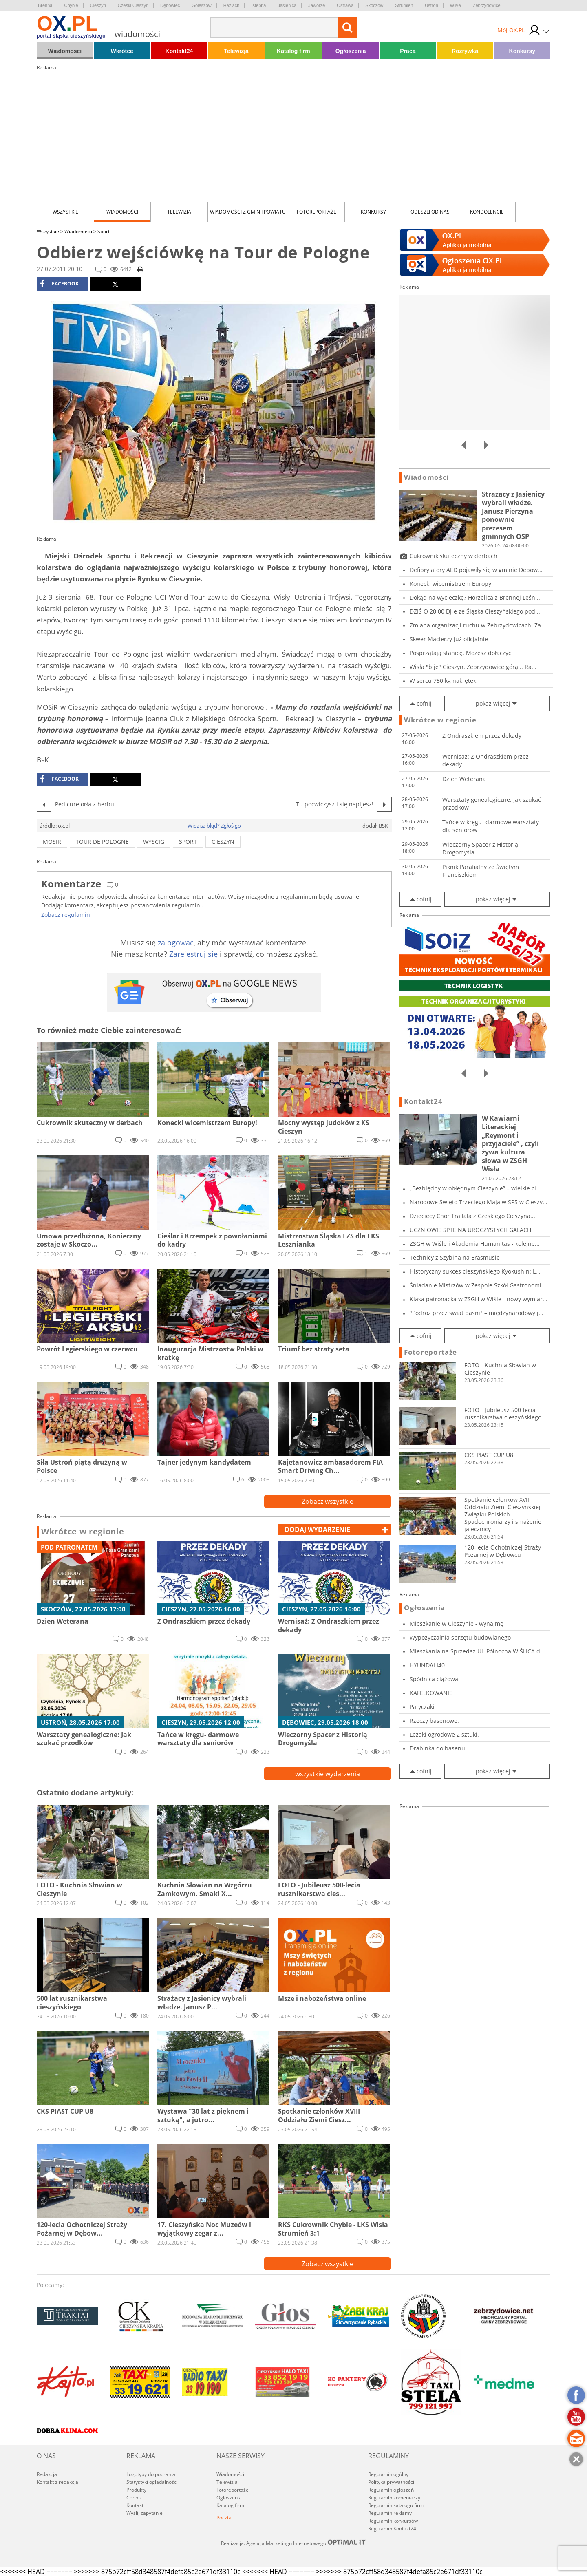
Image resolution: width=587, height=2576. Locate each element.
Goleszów (201, 5)
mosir (52, 841)
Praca (407, 51)
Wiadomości (65, 51)
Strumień (404, 5)
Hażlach (231, 5)
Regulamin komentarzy (394, 2497)
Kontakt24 (179, 51)
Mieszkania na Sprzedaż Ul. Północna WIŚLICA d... (477, 1651)
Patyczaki (422, 1707)
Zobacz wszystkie (327, 1501)
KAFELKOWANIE (431, 1693)
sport (188, 841)
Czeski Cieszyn (133, 5)
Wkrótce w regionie (82, 1531)
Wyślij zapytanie (144, 2513)
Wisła (455, 5)
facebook (59, 284)
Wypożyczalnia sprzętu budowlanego (460, 1637)
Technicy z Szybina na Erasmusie (455, 1257)
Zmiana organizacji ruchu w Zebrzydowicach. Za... (478, 625)
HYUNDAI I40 (427, 1665)
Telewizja (236, 51)
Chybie (71, 5)
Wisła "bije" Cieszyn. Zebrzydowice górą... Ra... (473, 667)
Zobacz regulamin (65, 914)
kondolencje (487, 211)
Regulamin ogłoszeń (391, 2489)
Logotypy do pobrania (150, 2474)
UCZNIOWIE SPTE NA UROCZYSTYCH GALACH (470, 1230)
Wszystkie (65, 211)
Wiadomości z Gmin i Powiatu (248, 211)
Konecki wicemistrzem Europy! (451, 583)
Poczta (224, 2517)
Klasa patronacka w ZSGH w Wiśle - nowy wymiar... (478, 1299)
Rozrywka (465, 51)
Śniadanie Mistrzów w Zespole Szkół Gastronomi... (478, 1285)
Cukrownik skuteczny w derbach (453, 556)
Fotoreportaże (316, 211)
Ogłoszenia (350, 51)
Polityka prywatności (391, 2482)
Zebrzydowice (487, 5)
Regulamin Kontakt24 (392, 2528)
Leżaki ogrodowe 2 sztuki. (444, 1734)
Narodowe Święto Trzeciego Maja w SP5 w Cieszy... (478, 1202)
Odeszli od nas (430, 211)
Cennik (134, 2497)
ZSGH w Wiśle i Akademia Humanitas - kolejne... (475, 1243)
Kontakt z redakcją (57, 2482)
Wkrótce (122, 51)
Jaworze (316, 5)
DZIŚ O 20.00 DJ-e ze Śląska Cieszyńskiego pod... (475, 611)
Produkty (136, 2489)
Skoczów (374, 5)
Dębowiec (170, 5)
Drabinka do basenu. (438, 1748)
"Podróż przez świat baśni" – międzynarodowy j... (476, 1313)
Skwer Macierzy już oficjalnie (449, 639)
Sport (103, 231)
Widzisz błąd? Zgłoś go (214, 825)
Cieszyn (98, 5)
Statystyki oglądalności (152, 2482)
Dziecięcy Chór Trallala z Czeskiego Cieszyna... (472, 1216)
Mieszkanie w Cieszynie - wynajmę (456, 1623)
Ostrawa (345, 5)
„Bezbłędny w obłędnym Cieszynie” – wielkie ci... (475, 1188)
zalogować (176, 942)
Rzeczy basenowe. (434, 1720)
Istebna (258, 5)
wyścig (153, 841)
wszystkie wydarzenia (327, 1773)
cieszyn (223, 841)
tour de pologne (102, 841)
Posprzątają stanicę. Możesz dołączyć (460, 653)
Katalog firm (293, 51)
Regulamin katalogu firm (396, 2505)
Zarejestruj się (193, 954)
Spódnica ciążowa (434, 1679)
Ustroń (431, 5)
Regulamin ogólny (388, 2474)
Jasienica (287, 5)
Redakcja (47, 2474)
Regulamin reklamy (390, 2513)
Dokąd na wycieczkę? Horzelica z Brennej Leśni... (476, 597)
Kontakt (134, 2505)
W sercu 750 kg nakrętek (443, 680)
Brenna (45, 5)
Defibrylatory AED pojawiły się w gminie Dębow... (476, 570)
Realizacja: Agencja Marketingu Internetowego (293, 2543)
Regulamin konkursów (393, 2520)
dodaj (317, 1529)
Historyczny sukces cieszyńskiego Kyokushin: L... (475, 1271)
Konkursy (522, 51)
